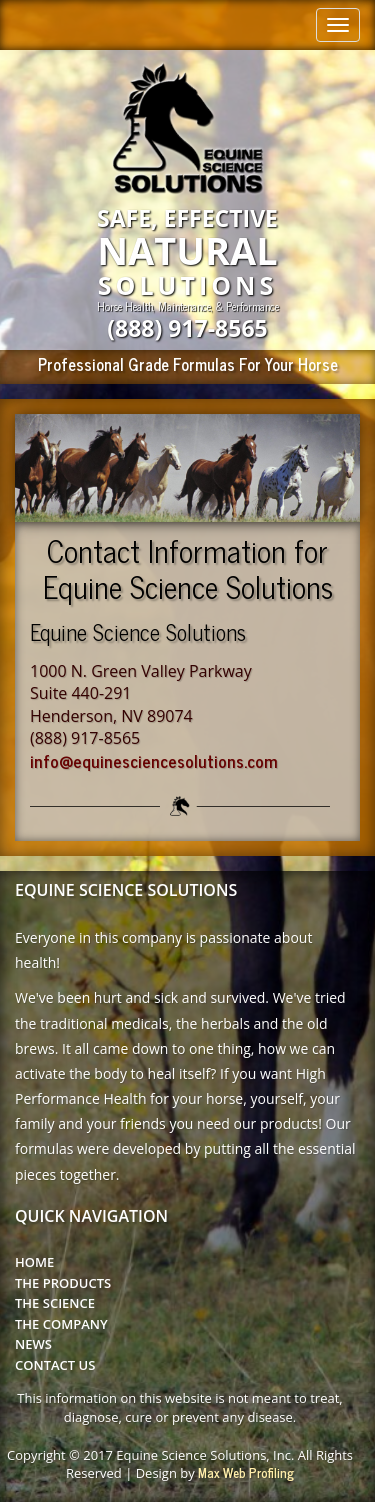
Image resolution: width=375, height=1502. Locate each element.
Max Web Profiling (246, 1472)
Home (34, 1262)
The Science (55, 1303)
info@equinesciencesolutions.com (154, 761)
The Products (63, 1283)
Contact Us (55, 1365)
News (33, 1344)
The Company (61, 1324)
